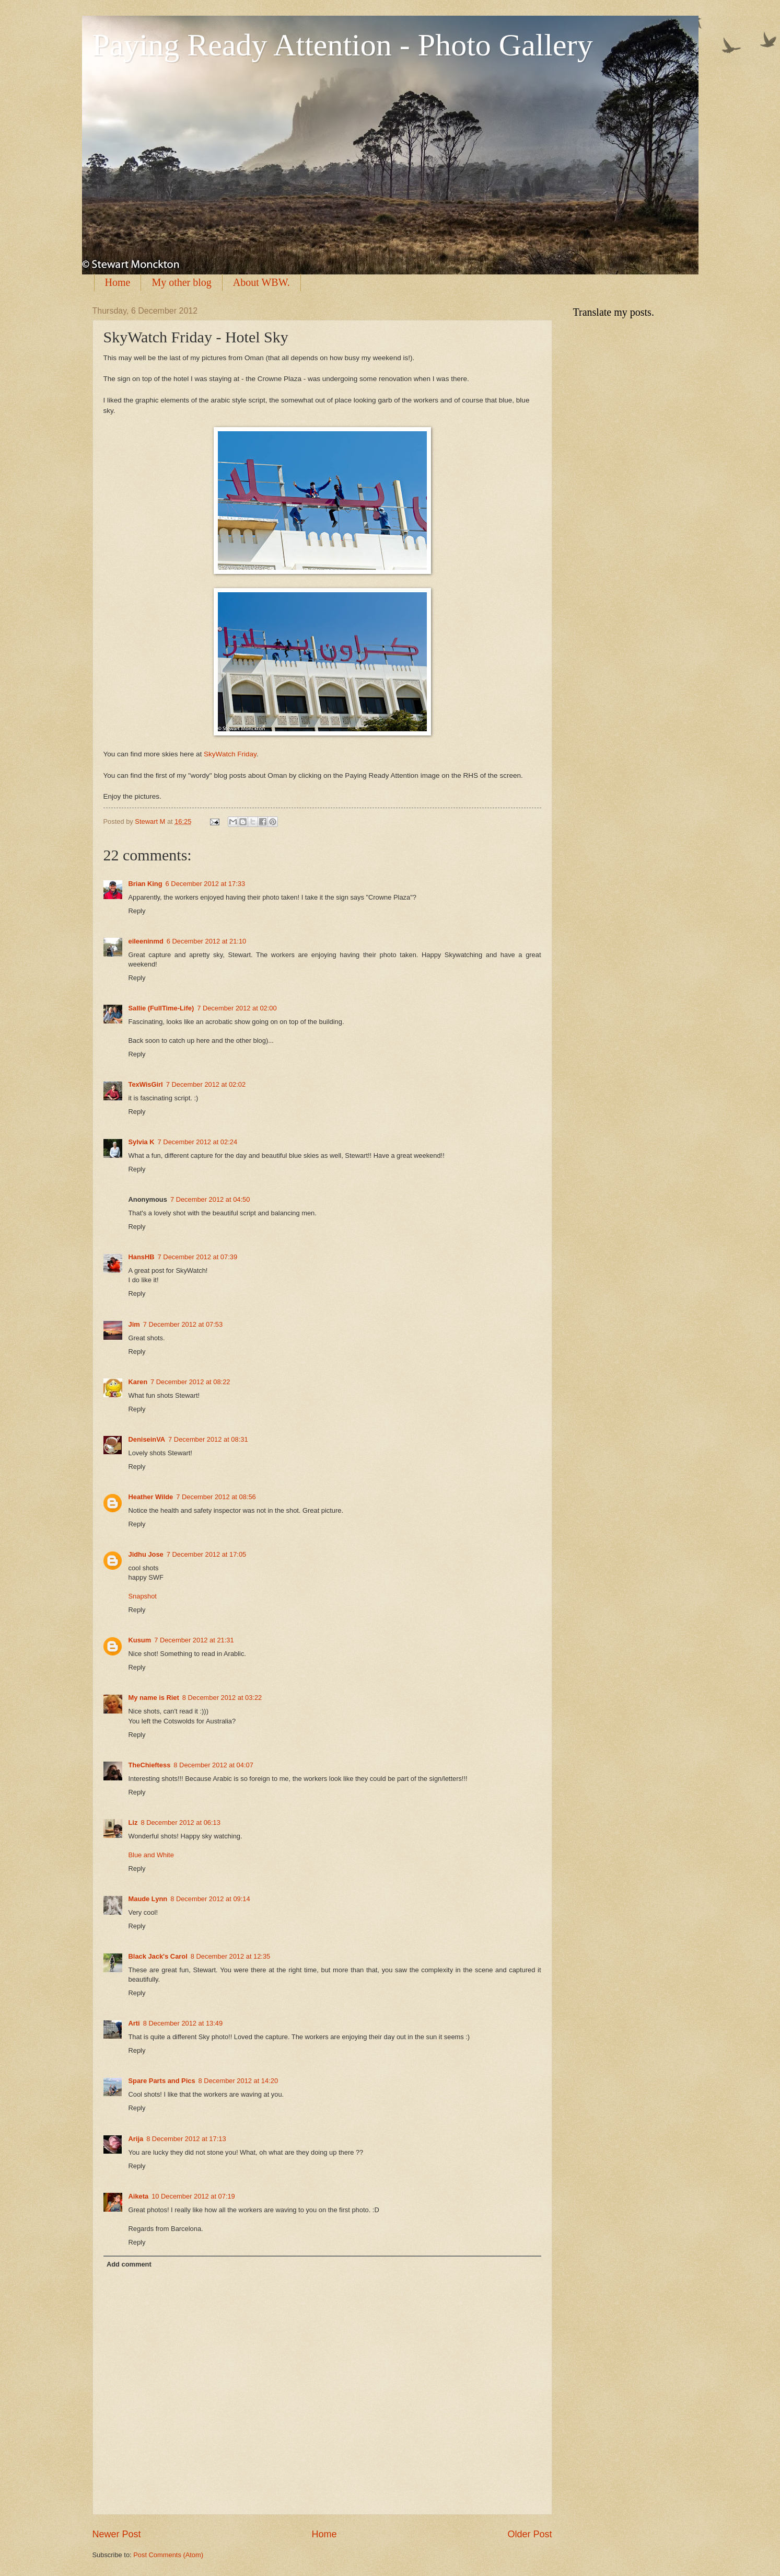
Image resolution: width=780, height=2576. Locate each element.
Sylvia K (142, 1142)
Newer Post (116, 2534)
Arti (134, 2023)
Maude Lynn (148, 1899)
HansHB (142, 1257)
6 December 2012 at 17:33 (205, 884)
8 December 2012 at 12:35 (230, 1956)
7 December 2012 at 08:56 (215, 1497)
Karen (138, 1382)
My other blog (181, 282)
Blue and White (151, 1855)
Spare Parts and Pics (162, 2081)
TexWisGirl (146, 1084)
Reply (137, 911)
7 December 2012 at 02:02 (206, 1084)
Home (118, 282)
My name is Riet (154, 1697)
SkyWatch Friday (230, 754)
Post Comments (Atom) (168, 2555)
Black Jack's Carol (158, 1956)
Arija (136, 2139)
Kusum (140, 1640)
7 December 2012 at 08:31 (208, 1439)
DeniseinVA (147, 1439)
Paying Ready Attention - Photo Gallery (342, 45)
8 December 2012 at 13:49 (183, 2023)
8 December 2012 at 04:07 (213, 1765)
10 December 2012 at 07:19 (193, 2196)
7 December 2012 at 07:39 (197, 1257)
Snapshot (143, 1596)
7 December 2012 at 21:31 (194, 1640)
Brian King (145, 884)
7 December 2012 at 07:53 (183, 1324)
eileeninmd (146, 941)
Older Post (529, 2534)
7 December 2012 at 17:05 (206, 1554)
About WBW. (261, 282)
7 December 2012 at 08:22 (190, 1382)
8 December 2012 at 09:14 (210, 1899)
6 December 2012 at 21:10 (206, 941)
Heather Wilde (151, 1497)
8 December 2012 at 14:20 (238, 2081)
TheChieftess (150, 1765)
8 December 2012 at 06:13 (180, 1822)
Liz (133, 1822)
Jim (134, 1324)
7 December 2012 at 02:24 (197, 1142)
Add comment (129, 2264)
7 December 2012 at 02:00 (236, 1008)
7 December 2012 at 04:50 (210, 1199)
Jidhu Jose (146, 1554)
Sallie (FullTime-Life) (161, 1008)
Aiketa (139, 2196)
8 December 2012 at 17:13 (186, 2139)
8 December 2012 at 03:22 (222, 1697)
